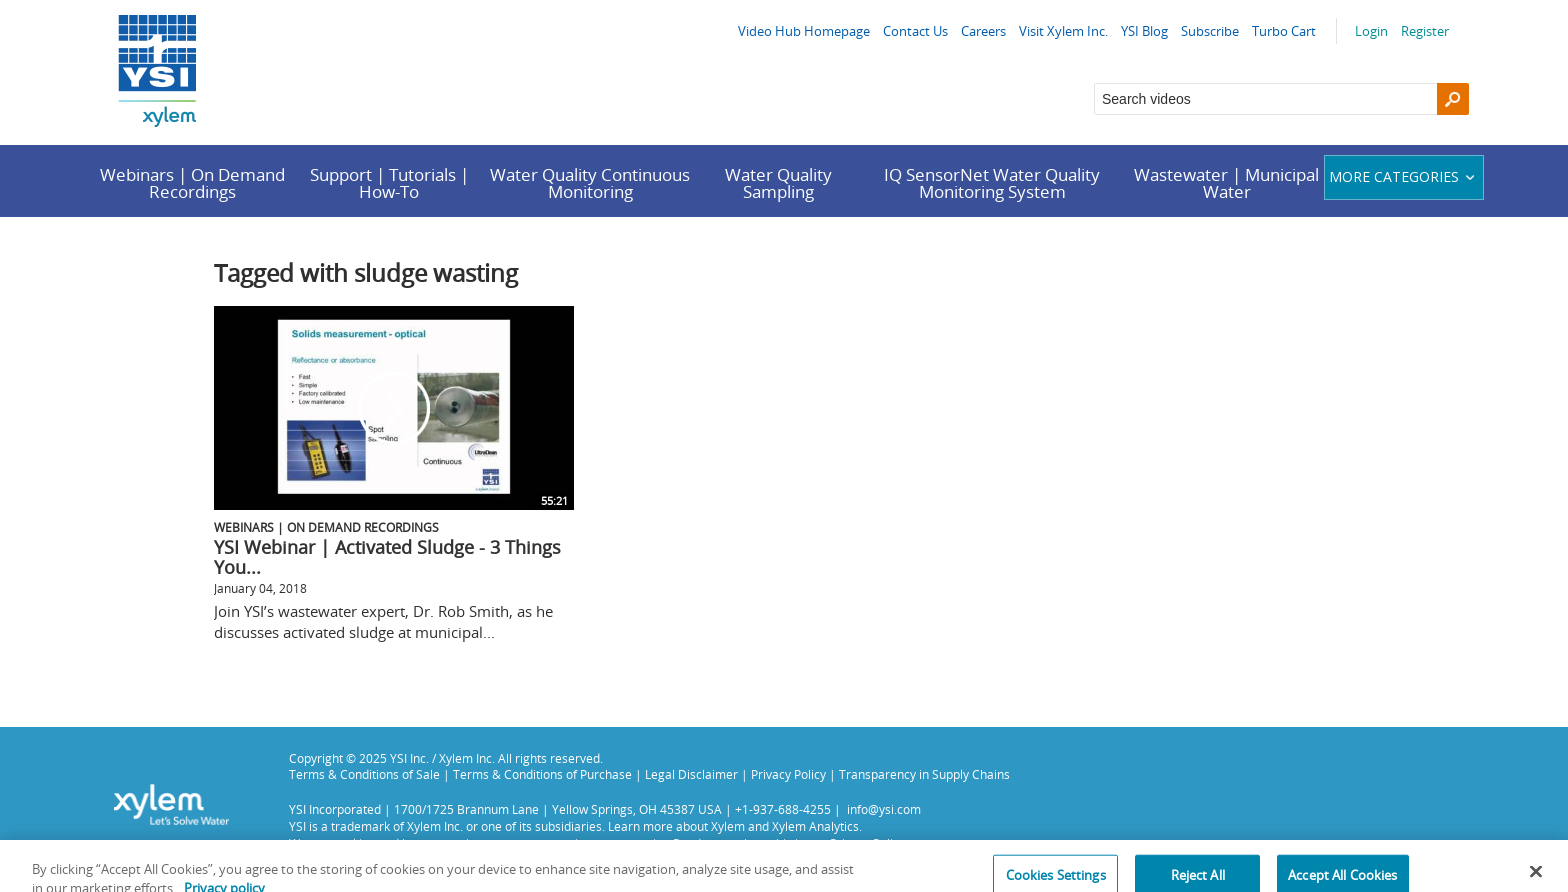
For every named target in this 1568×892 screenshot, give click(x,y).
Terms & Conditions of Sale (364, 774)
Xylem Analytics (815, 826)
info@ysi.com (884, 809)
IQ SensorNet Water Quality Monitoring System (992, 183)
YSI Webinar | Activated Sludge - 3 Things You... (387, 557)
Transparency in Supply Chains (924, 774)
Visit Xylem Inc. (1063, 31)
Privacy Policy (788, 774)
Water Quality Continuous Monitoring (590, 183)
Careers (983, 31)
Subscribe (1210, 31)
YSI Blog (1144, 31)
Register (1425, 31)
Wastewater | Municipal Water (1226, 183)
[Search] (1453, 99)
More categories (1404, 176)
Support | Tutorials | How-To (389, 183)
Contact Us (915, 31)
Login (1371, 31)
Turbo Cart (1284, 31)
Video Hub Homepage (804, 31)
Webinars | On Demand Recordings (192, 183)
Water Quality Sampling (778, 183)
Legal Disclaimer (691, 774)
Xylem (728, 826)
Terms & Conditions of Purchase (542, 774)
